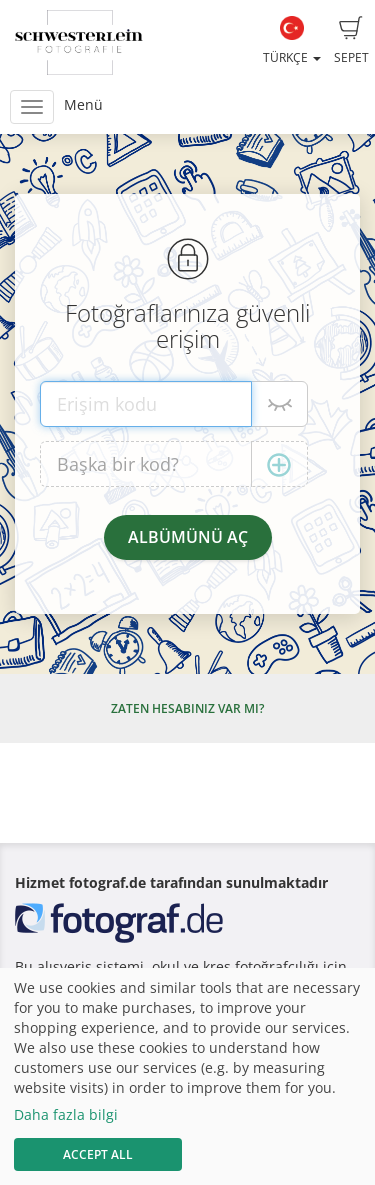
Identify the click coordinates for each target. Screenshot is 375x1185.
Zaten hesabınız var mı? (187, 708)
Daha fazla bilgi (66, 1114)
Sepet (351, 41)
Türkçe (292, 41)
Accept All (98, 1154)
